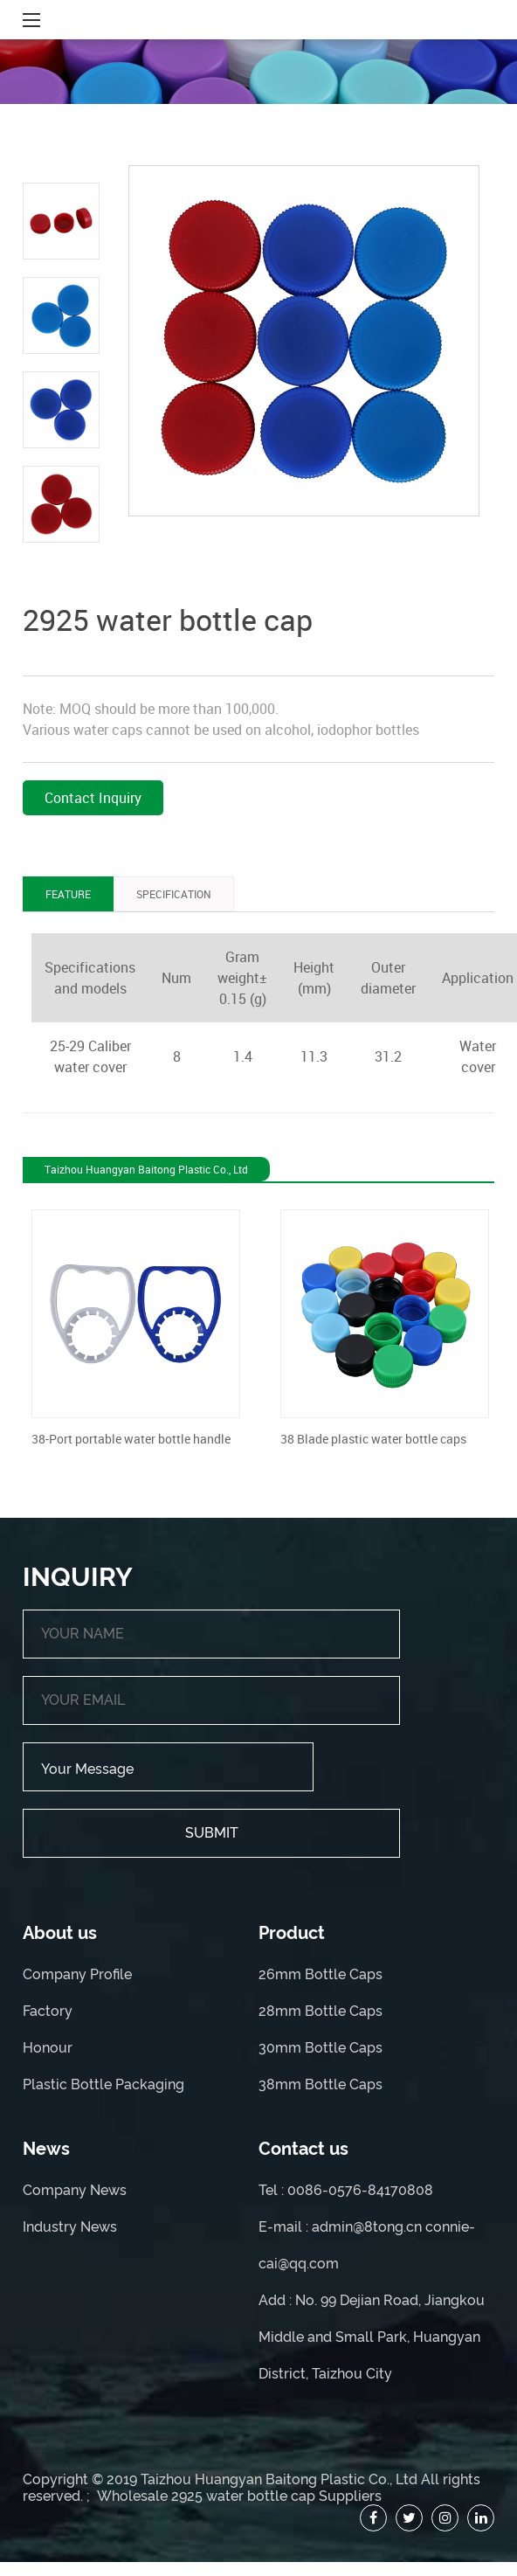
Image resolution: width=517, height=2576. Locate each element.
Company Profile (77, 1974)
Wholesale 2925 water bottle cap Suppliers (239, 2496)
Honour (47, 2047)
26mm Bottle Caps (320, 1974)
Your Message (168, 1766)
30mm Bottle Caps (320, 2047)
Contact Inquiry (93, 797)
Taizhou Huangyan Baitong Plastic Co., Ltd (279, 2479)
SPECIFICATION (173, 894)
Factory (47, 2011)
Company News (75, 2190)
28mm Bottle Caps (320, 2011)
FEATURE (68, 894)
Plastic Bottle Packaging (103, 2084)
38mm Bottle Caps (320, 2084)
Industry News (70, 2227)
